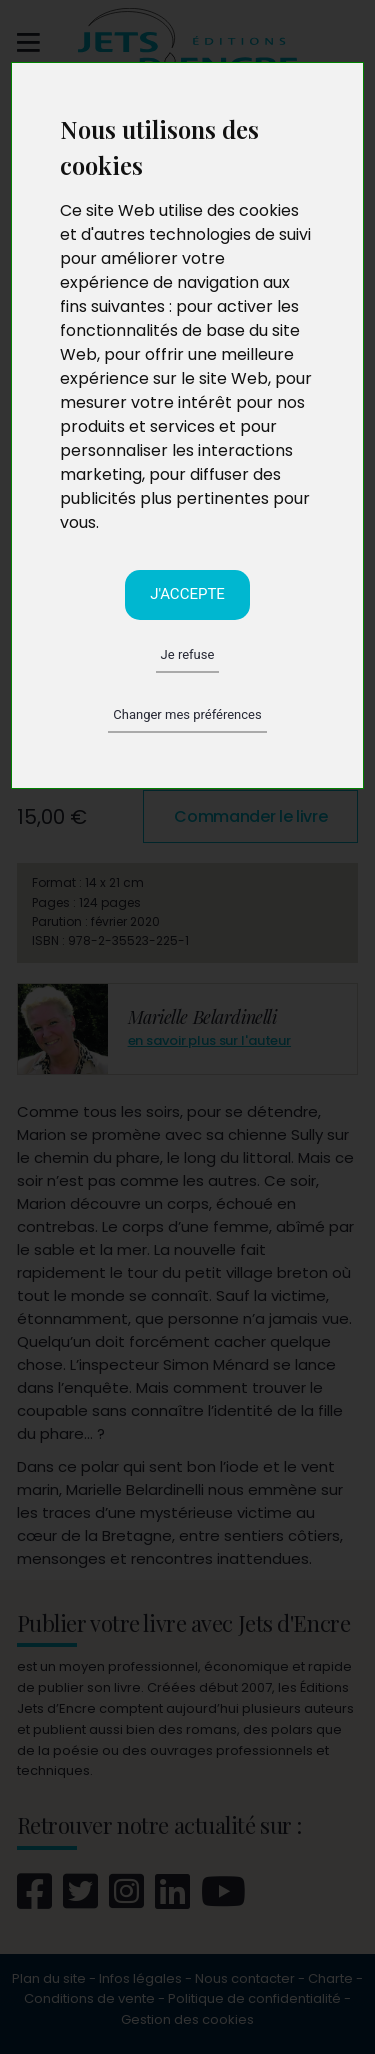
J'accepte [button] (187, 594)
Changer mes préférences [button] (187, 714)
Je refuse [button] (188, 654)
